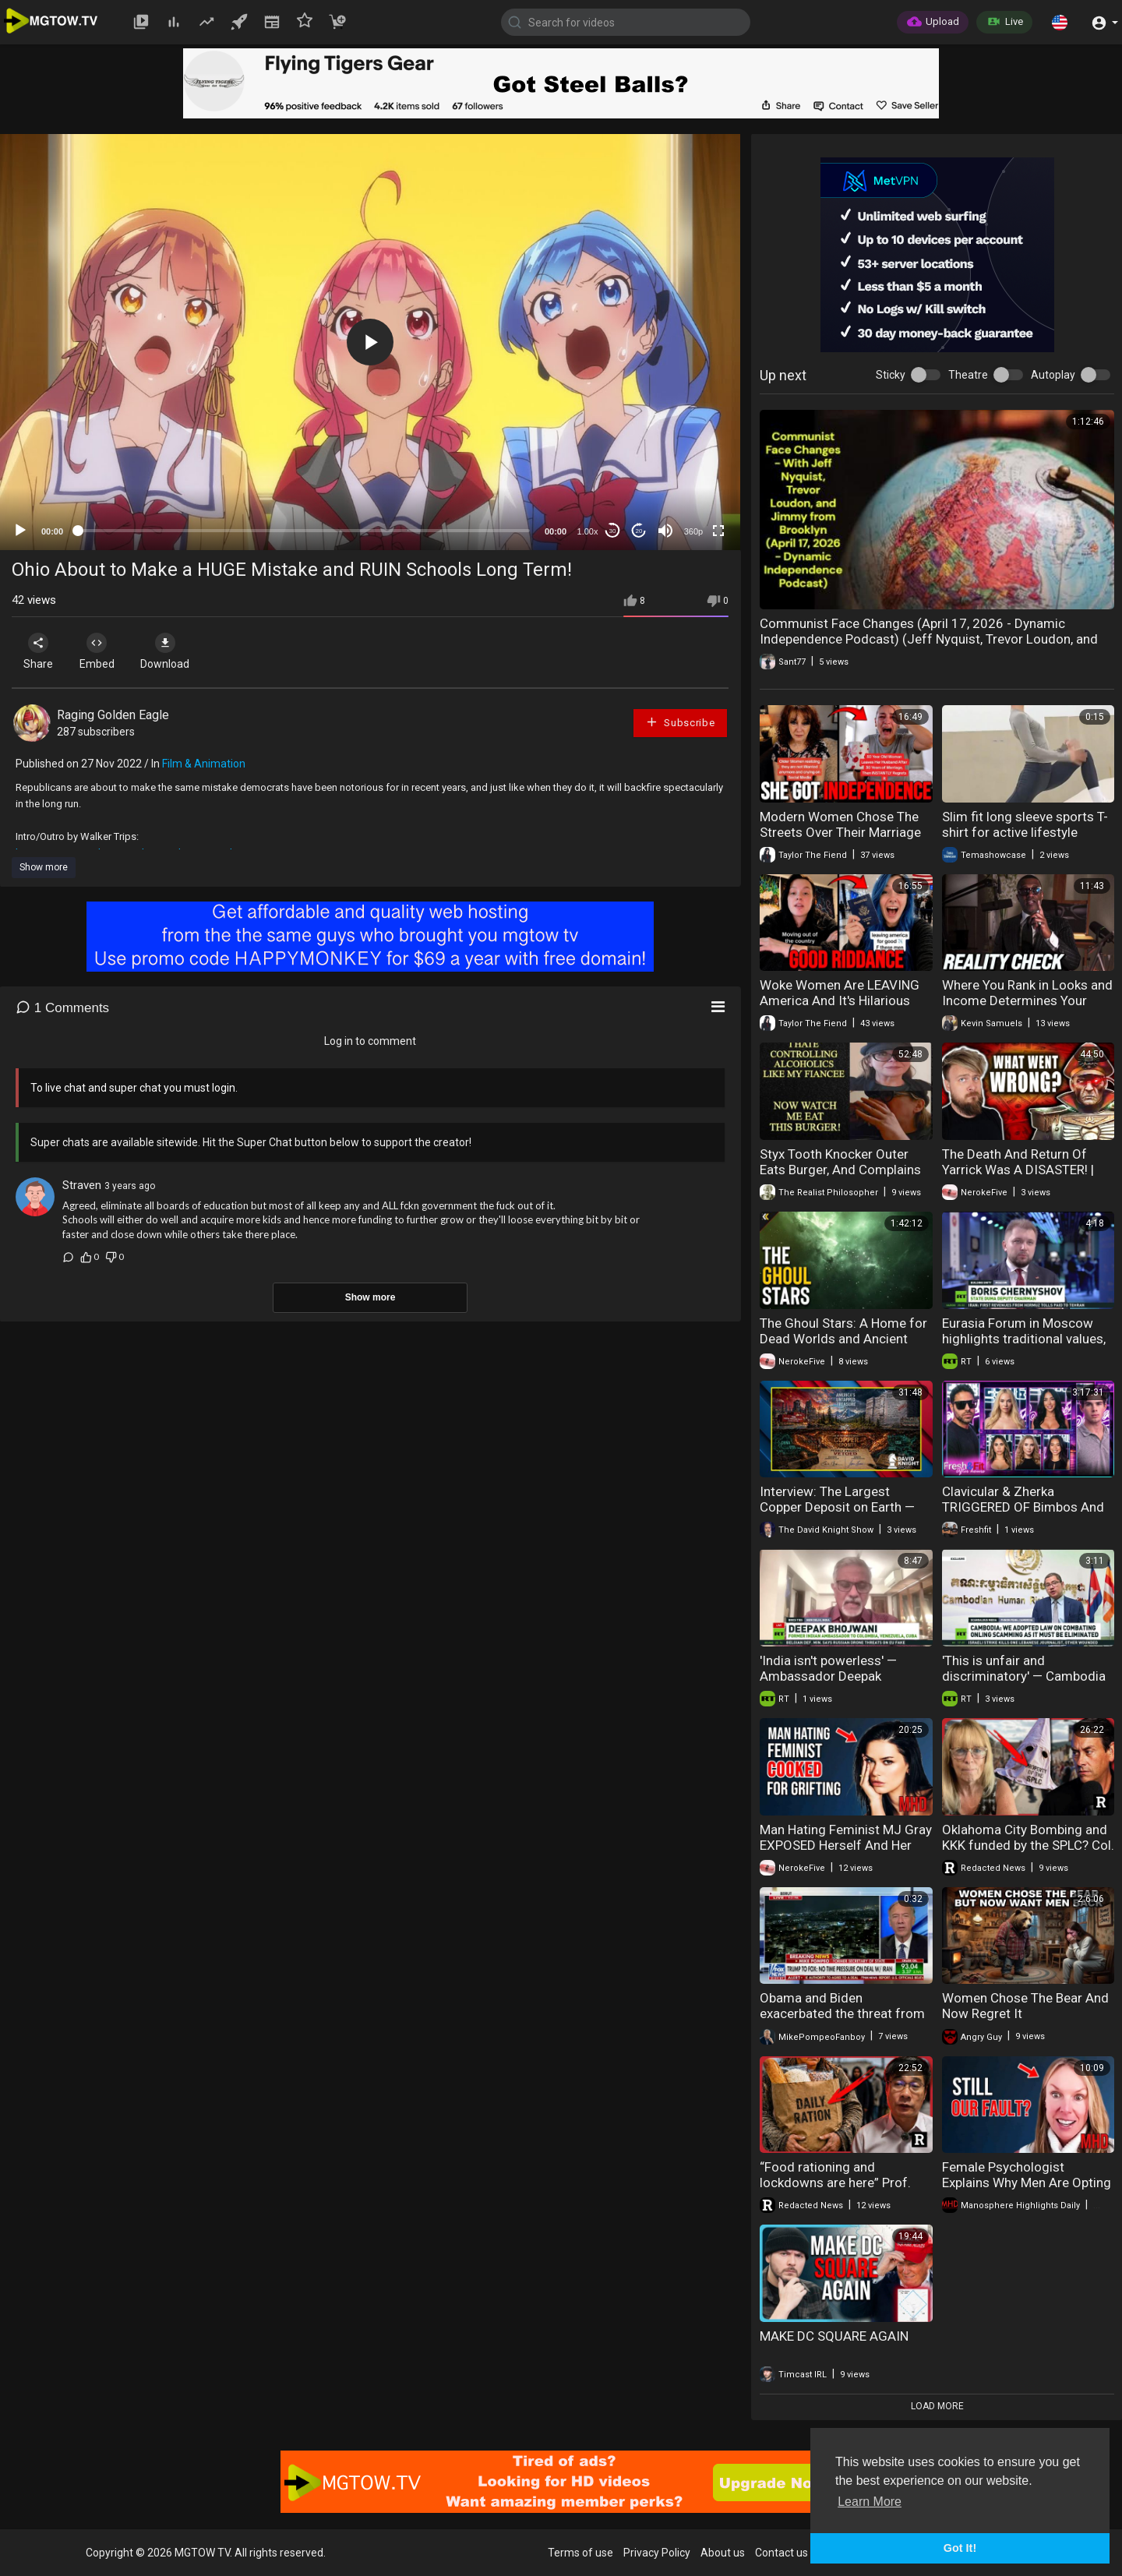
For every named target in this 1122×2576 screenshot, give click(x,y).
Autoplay (1053, 375)
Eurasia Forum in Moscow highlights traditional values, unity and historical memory (1024, 1338)
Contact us (781, 2552)
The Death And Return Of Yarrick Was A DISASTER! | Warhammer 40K (1018, 1169)
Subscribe (680, 722)
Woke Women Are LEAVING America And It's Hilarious (839, 992)
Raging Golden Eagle (113, 715)
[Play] (20, 530)
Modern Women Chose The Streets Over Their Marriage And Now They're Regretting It (841, 840)
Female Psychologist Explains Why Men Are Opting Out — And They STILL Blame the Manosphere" (1026, 2190)
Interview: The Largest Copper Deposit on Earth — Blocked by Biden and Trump (842, 1507)
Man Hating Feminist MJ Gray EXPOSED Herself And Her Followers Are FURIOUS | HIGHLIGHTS (846, 1853)
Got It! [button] (960, 2548)
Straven (81, 1185)
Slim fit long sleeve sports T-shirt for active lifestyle (1025, 824)
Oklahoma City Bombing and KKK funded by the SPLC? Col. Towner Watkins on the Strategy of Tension (1028, 1853)
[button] (1059, 22)
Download (175, 651)
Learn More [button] (869, 2501)
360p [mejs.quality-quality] (693, 531)
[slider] (304, 530)
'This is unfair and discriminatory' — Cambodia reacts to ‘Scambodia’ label (1024, 1676)
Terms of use (580, 2552)
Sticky (890, 375)
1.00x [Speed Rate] (587, 531)
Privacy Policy (656, 2552)
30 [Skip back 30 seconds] (612, 531)
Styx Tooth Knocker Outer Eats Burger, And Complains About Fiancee (840, 1169)
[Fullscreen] (718, 530)
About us (722, 2552)
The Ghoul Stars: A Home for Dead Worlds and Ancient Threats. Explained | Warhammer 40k (843, 1346)
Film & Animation (203, 763)
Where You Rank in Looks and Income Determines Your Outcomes (1027, 1000)
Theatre (968, 375)
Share (40, 651)
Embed (103, 651)
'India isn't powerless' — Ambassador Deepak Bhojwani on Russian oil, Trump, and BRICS (830, 1684)
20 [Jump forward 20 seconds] (639, 531)
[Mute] (665, 530)
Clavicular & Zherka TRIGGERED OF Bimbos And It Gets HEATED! (1023, 1507)
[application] (370, 342)
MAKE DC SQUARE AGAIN (834, 2336)
